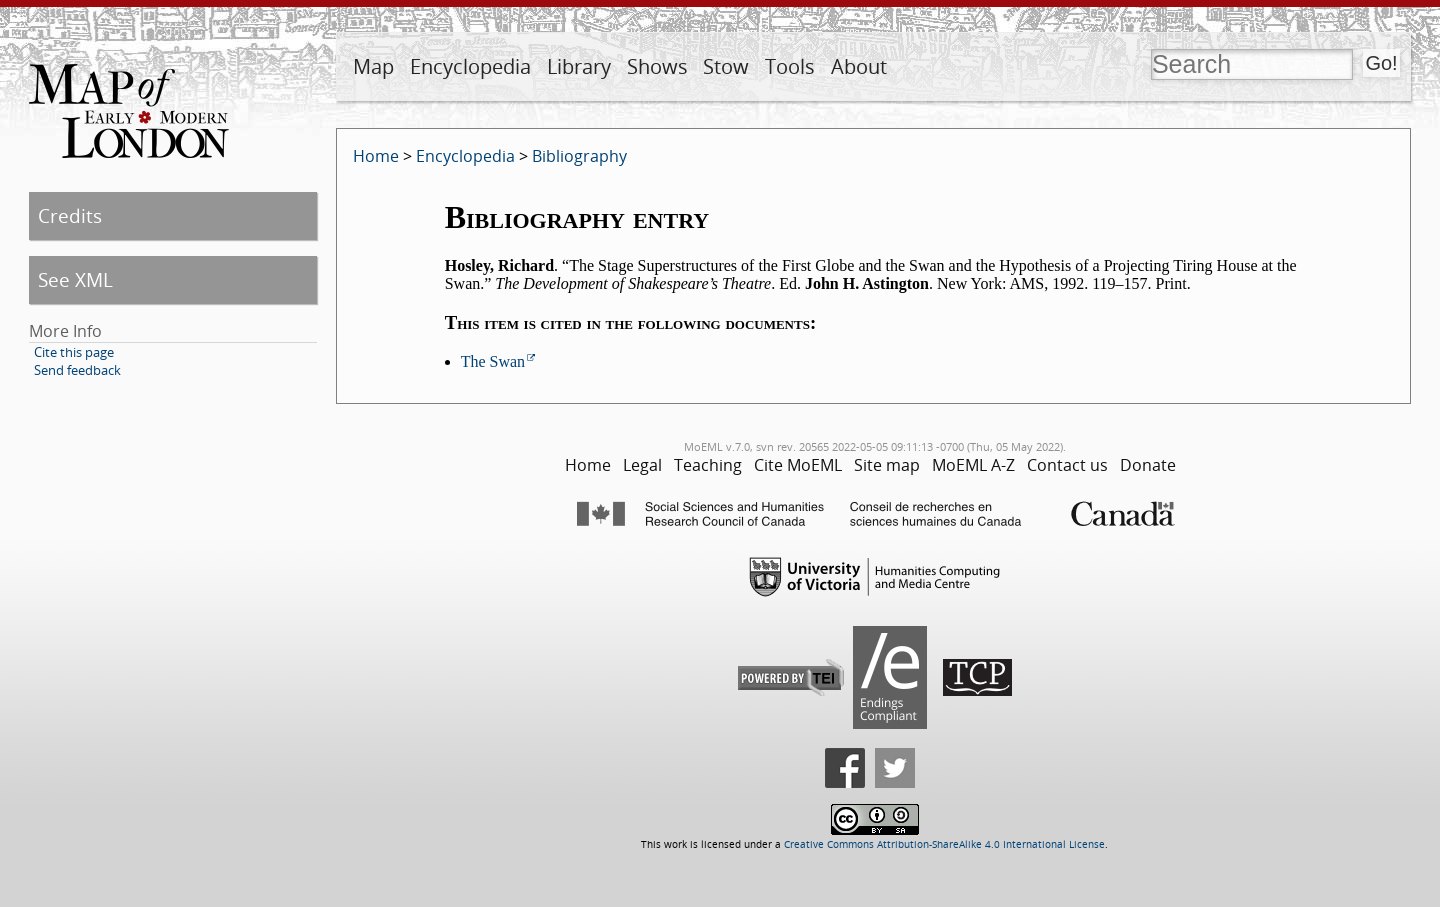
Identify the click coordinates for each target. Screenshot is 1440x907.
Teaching (708, 465)
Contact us (1067, 465)
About (859, 66)
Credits (70, 215)
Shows (657, 66)
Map (373, 66)
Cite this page (74, 352)
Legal (642, 465)
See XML (75, 279)
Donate (1148, 465)
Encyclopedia (470, 66)
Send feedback (77, 370)
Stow (726, 66)
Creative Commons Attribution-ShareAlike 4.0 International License (944, 844)
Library (579, 66)
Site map (887, 465)
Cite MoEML (798, 465)
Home (376, 156)
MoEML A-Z (973, 465)
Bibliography (579, 156)
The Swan (493, 361)
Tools (790, 66)
